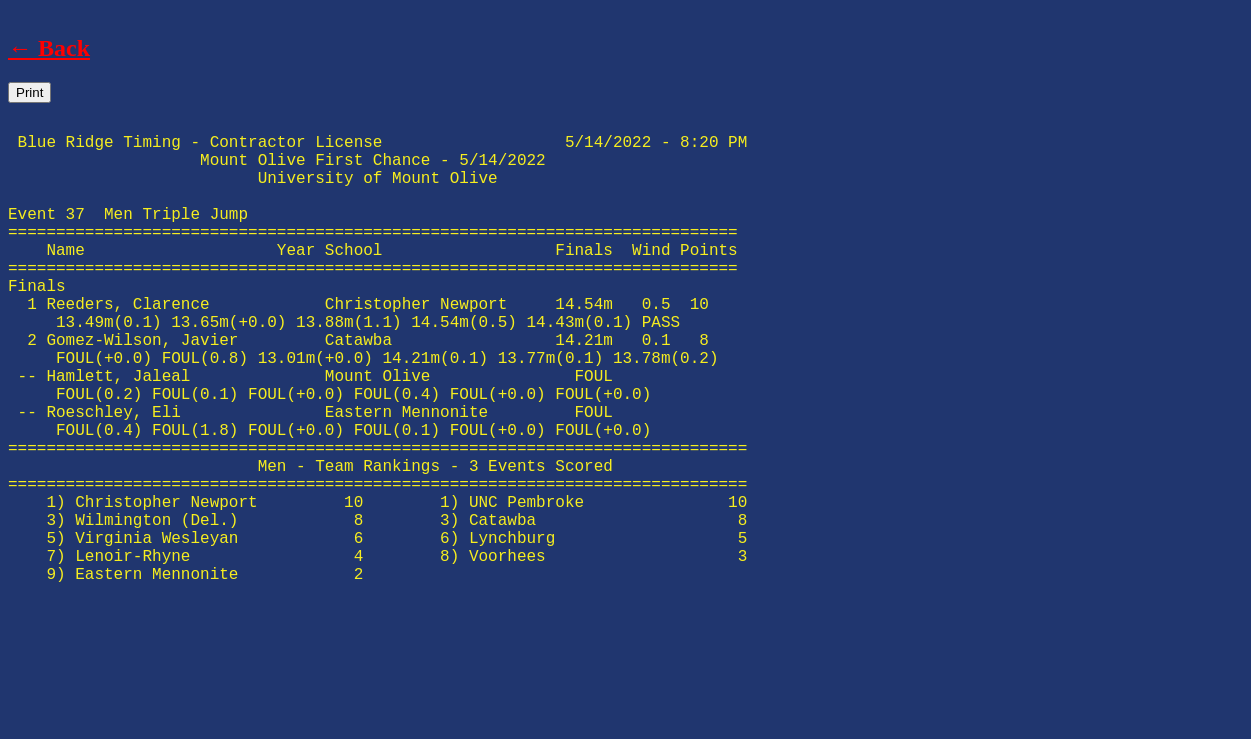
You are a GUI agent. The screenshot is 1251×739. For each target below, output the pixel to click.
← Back (49, 48)
